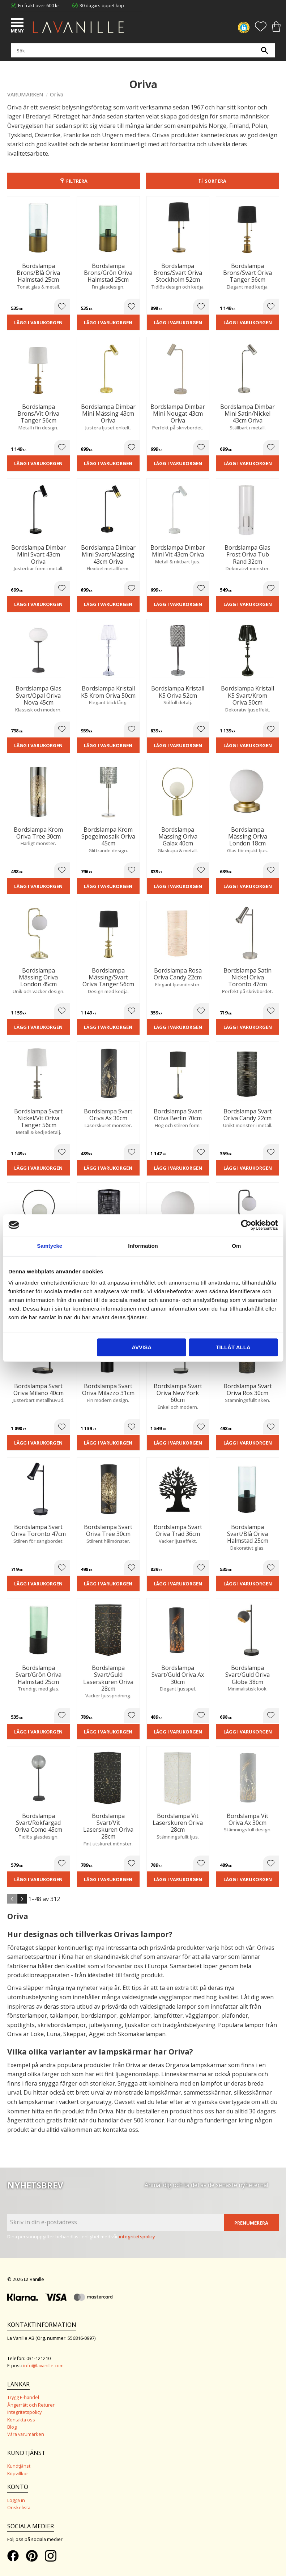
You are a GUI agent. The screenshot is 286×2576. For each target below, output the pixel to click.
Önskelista (18, 2507)
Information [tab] (143, 1246)
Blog (12, 2427)
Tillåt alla (233, 1347)
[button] (18, 23)
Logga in (16, 2500)
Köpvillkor (17, 2473)
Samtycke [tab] (49, 1246)
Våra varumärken (25, 2434)
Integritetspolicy (24, 2412)
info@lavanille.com (43, 2365)
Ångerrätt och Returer (31, 2405)
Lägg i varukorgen (38, 322)
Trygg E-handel (23, 2397)
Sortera (215, 181)
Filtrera (76, 181)
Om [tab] (236, 1246)
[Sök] (264, 51)
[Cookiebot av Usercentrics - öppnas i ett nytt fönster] (246, 1225)
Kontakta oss (21, 2419)
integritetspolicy (137, 2236)
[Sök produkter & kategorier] (141, 51)
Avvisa (141, 1347)
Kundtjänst (18, 2466)
